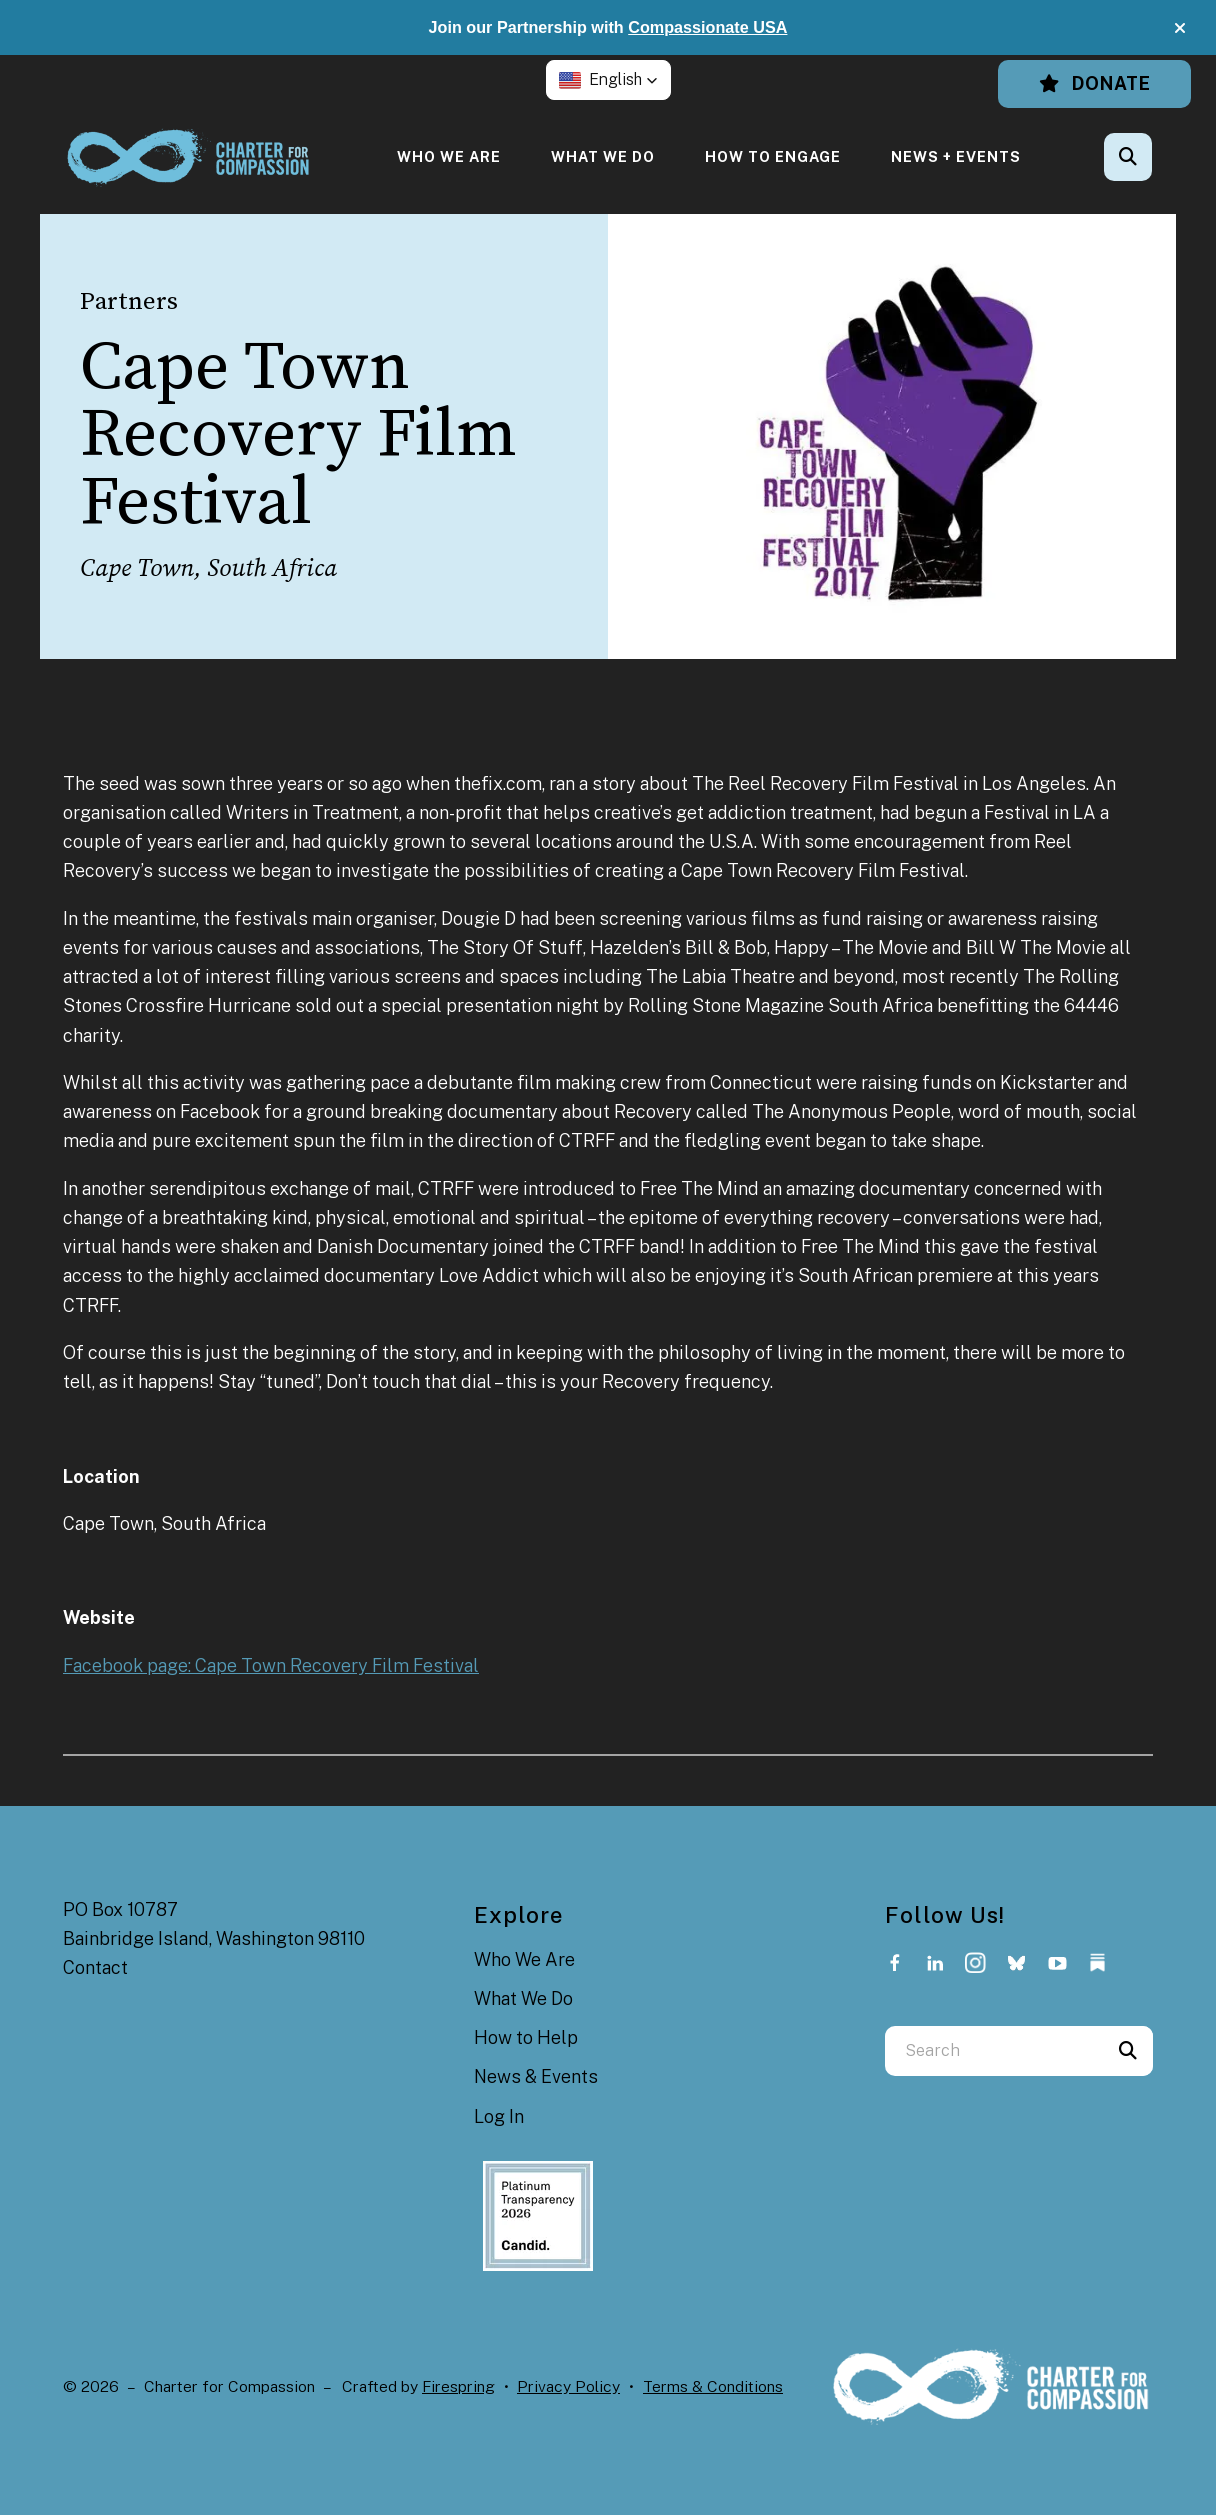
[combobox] (994, 2051)
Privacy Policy (568, 2386)
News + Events (956, 156)
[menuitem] (449, 156)
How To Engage (773, 156)
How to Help (526, 2037)
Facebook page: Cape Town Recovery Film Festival (271, 1665)
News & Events (536, 2076)
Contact (95, 1967)
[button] (1180, 28)
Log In (499, 2116)
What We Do (603, 156)
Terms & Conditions (713, 2386)
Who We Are (449, 156)
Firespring (458, 2386)
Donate (1094, 83)
